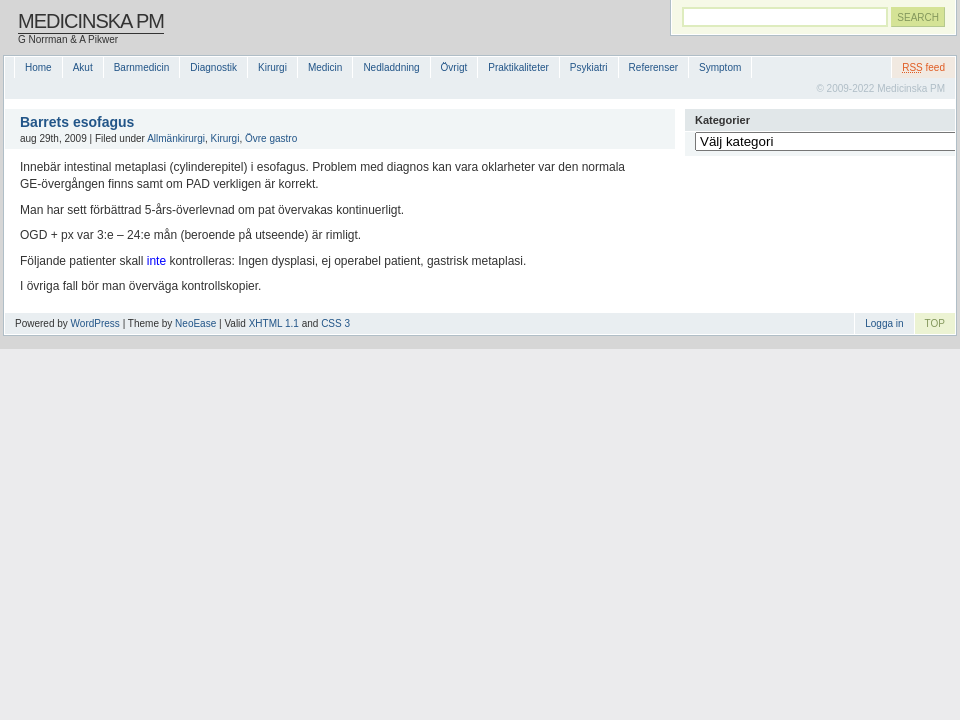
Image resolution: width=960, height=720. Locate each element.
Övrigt (454, 67)
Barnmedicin (142, 67)
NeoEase (195, 323)
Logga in (884, 323)
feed (923, 67)
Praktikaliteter (518, 67)
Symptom (720, 67)
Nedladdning (391, 67)
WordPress (95, 323)
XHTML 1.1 (274, 323)
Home (38, 67)
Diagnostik (213, 67)
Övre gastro (271, 138)
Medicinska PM (91, 21)
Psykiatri (589, 67)
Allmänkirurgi (176, 138)
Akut (83, 67)
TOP (935, 323)
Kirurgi (272, 67)
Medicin (325, 67)
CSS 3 (335, 323)
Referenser (653, 67)
